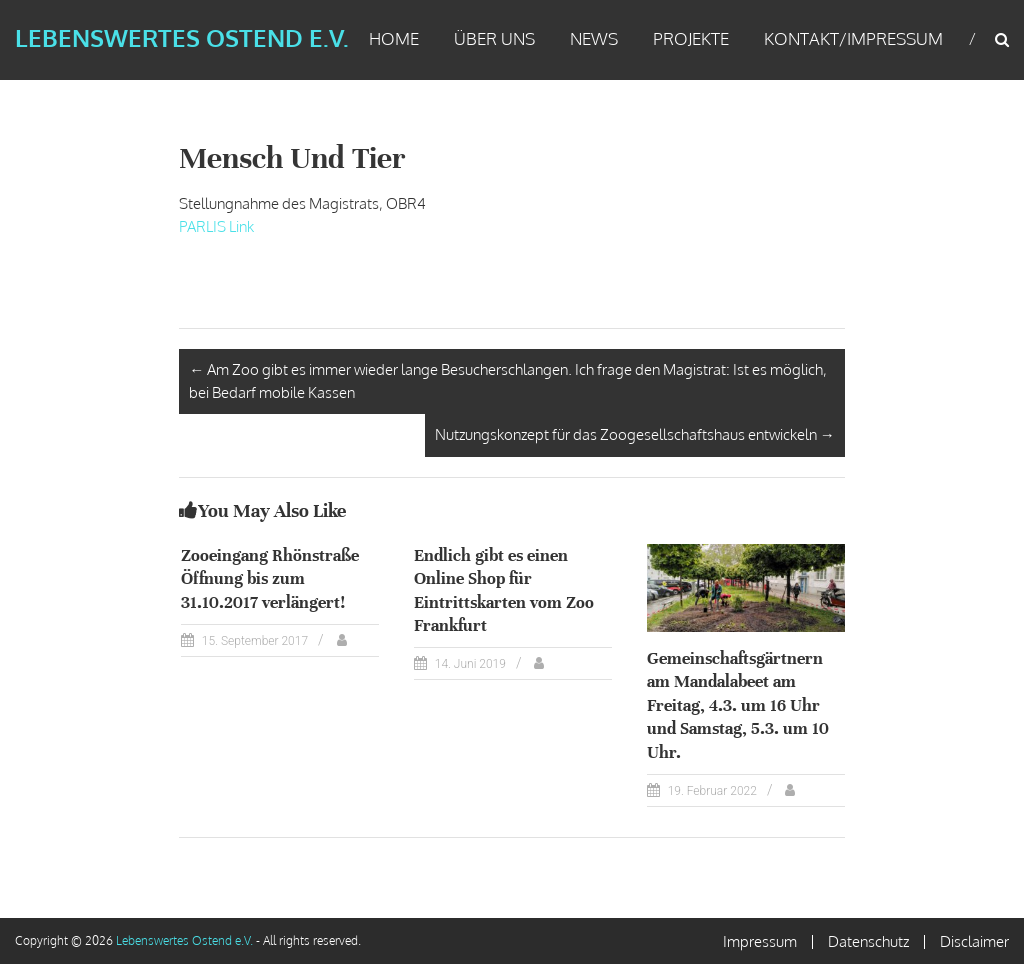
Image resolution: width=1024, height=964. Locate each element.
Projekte (691, 38)
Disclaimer (974, 941)
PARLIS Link (216, 226)
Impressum (760, 941)
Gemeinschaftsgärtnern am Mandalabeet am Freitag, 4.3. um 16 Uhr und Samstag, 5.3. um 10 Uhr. (738, 705)
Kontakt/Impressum (853, 38)
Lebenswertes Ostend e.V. (182, 37)
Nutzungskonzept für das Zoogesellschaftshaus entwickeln (635, 434)
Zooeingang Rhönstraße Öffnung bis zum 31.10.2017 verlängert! (270, 579)
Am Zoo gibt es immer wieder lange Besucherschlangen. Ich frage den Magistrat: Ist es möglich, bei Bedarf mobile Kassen (508, 381)
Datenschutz (868, 941)
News (594, 38)
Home (394, 38)
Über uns (494, 38)
